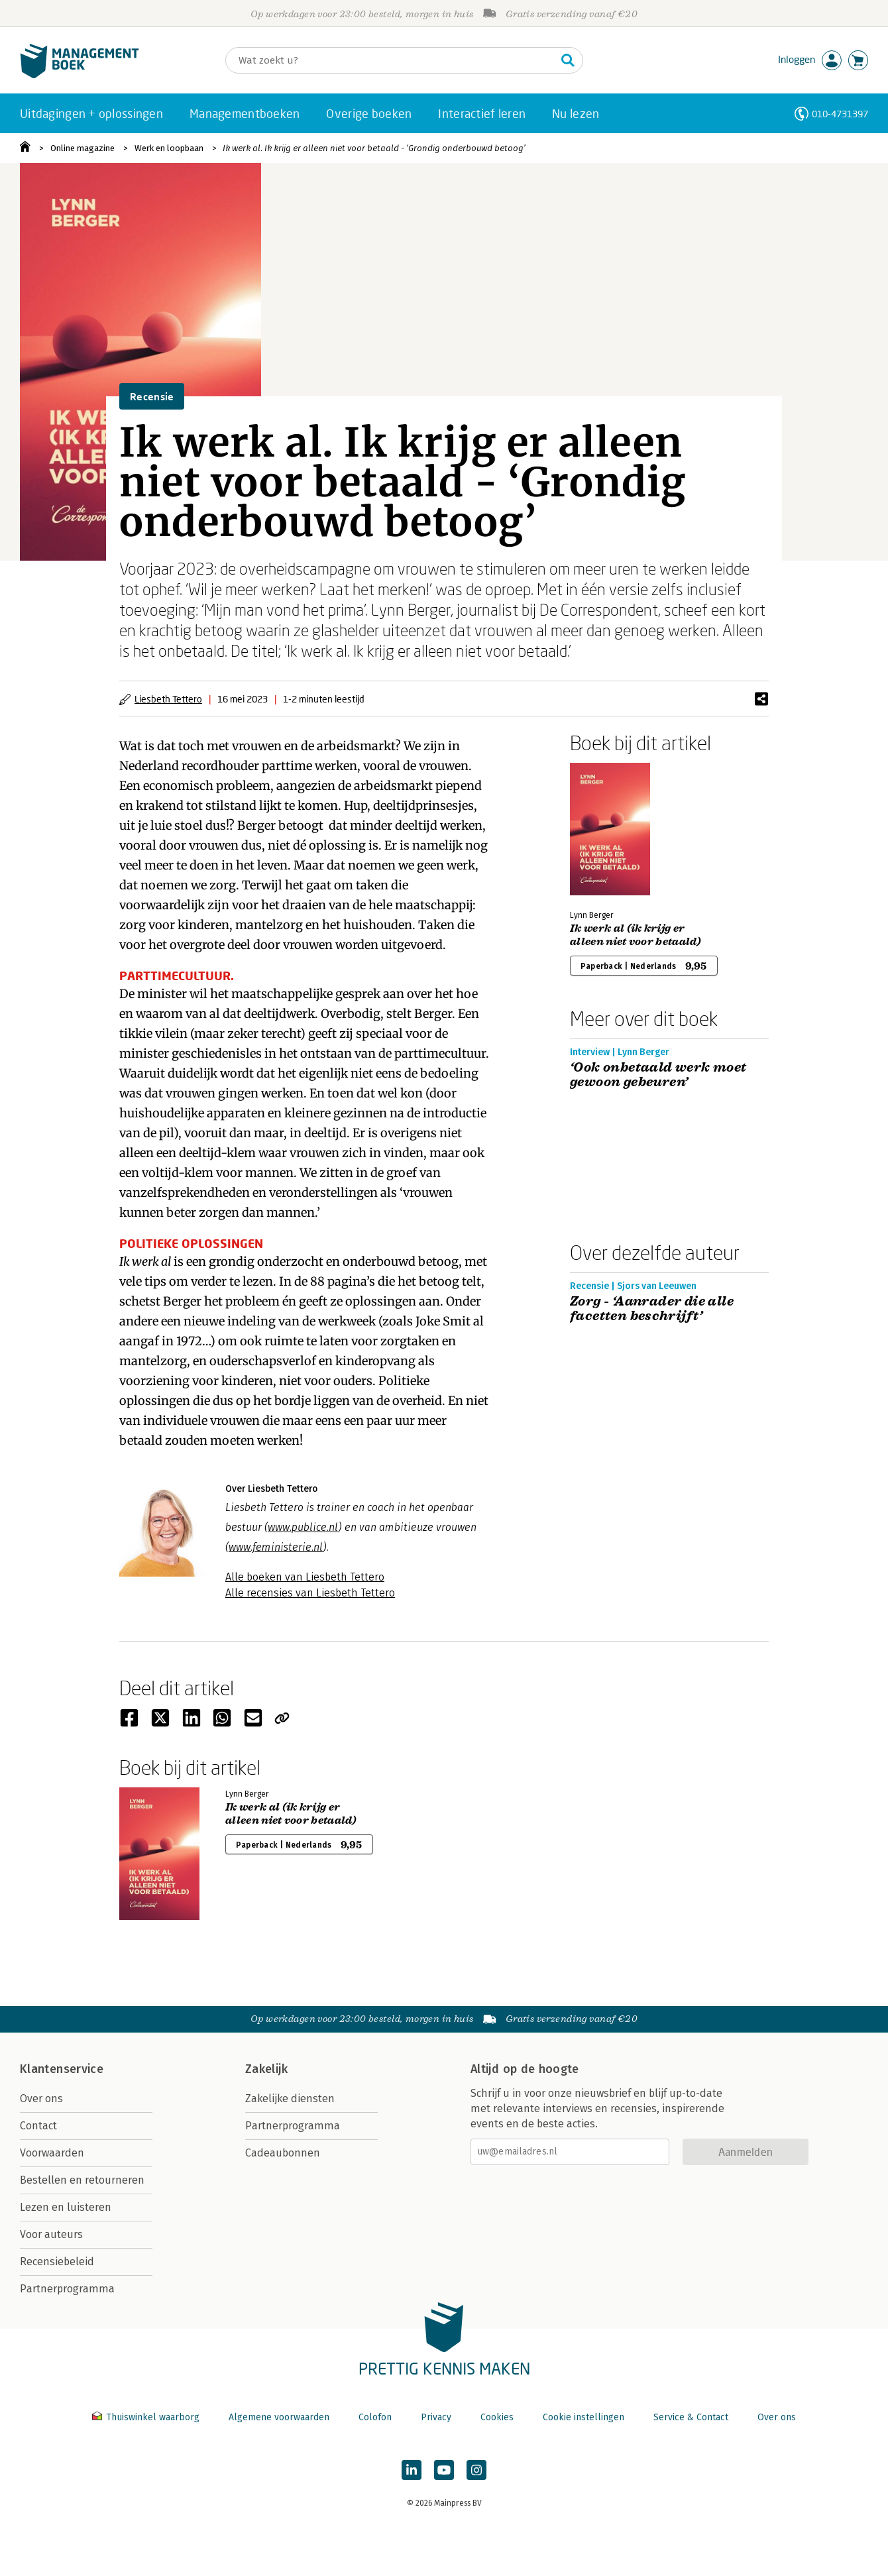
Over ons (41, 2098)
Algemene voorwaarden (279, 2417)
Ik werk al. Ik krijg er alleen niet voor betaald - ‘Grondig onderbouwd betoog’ (374, 148)
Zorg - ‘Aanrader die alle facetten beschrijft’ (652, 1308)
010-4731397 (840, 113)
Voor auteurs (51, 2234)
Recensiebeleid (57, 2261)
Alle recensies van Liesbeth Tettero (310, 1593)
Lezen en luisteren (65, 2207)
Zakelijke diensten (290, 2098)
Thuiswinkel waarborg (147, 2417)
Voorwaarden (52, 2153)
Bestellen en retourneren (82, 2180)
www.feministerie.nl (276, 1547)
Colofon (375, 2417)
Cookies (497, 2417)
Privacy (436, 2417)
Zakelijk (266, 2069)
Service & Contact (690, 2417)
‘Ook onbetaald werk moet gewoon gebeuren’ (658, 1075)
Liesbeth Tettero (168, 698)
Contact (38, 2125)
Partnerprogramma (67, 2288)
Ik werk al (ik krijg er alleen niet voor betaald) (635, 935)
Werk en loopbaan (169, 148)
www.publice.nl (303, 1527)
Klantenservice (61, 2069)
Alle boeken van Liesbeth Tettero (304, 1577)
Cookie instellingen (583, 2417)
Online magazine (82, 148)
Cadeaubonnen (282, 2153)
